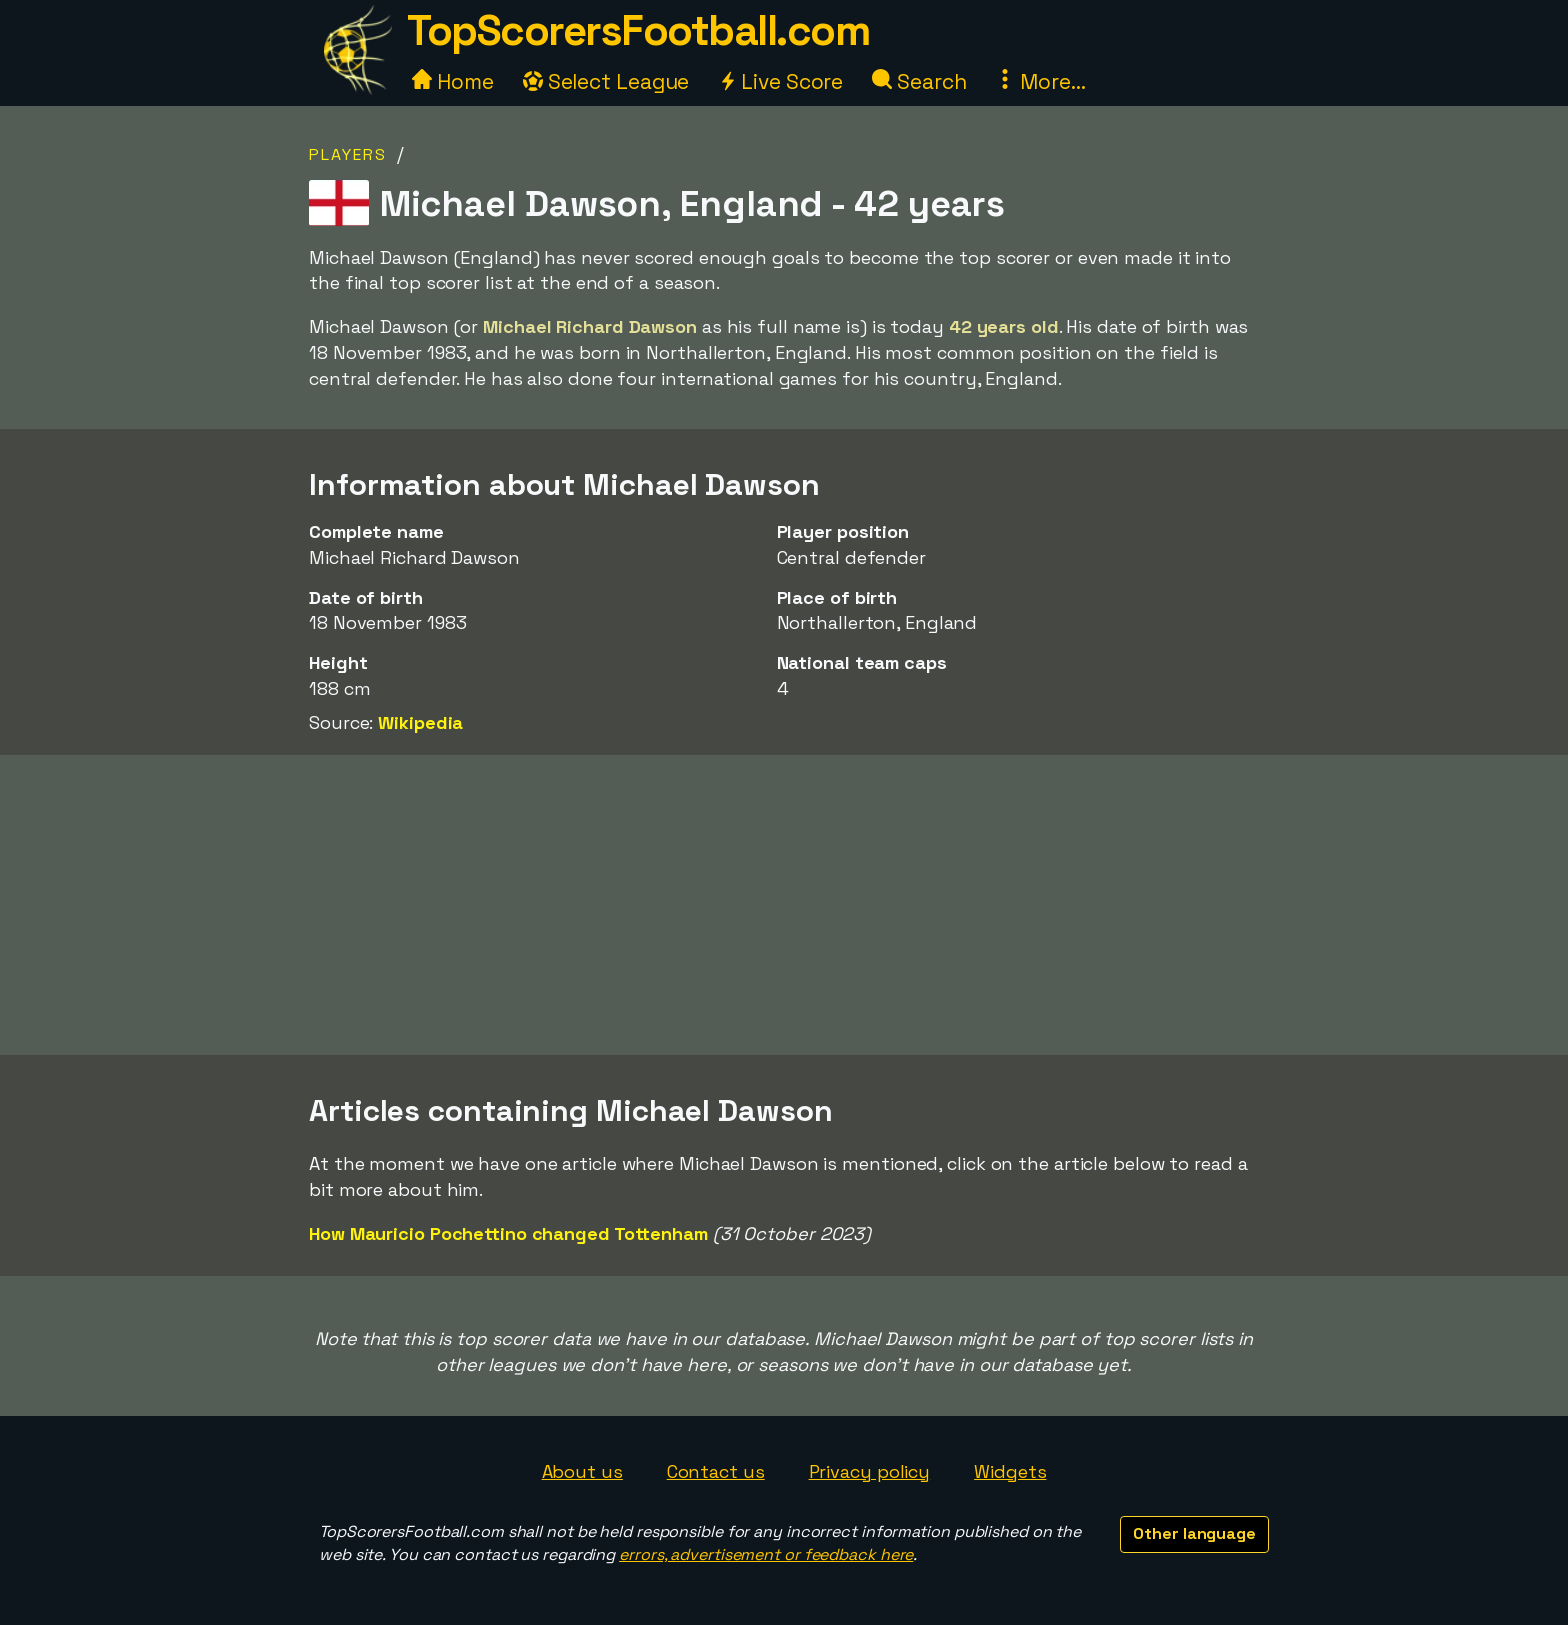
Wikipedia (420, 722)
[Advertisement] (784, 905)
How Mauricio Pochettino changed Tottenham (508, 1233)
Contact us (716, 1471)
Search (919, 81)
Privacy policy (870, 1471)
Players (348, 154)
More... (1040, 81)
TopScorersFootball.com (638, 30)
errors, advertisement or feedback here (766, 1554)
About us (582, 1471)
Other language (1194, 1533)
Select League (606, 81)
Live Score (780, 81)
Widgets (1010, 1471)
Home (453, 81)
